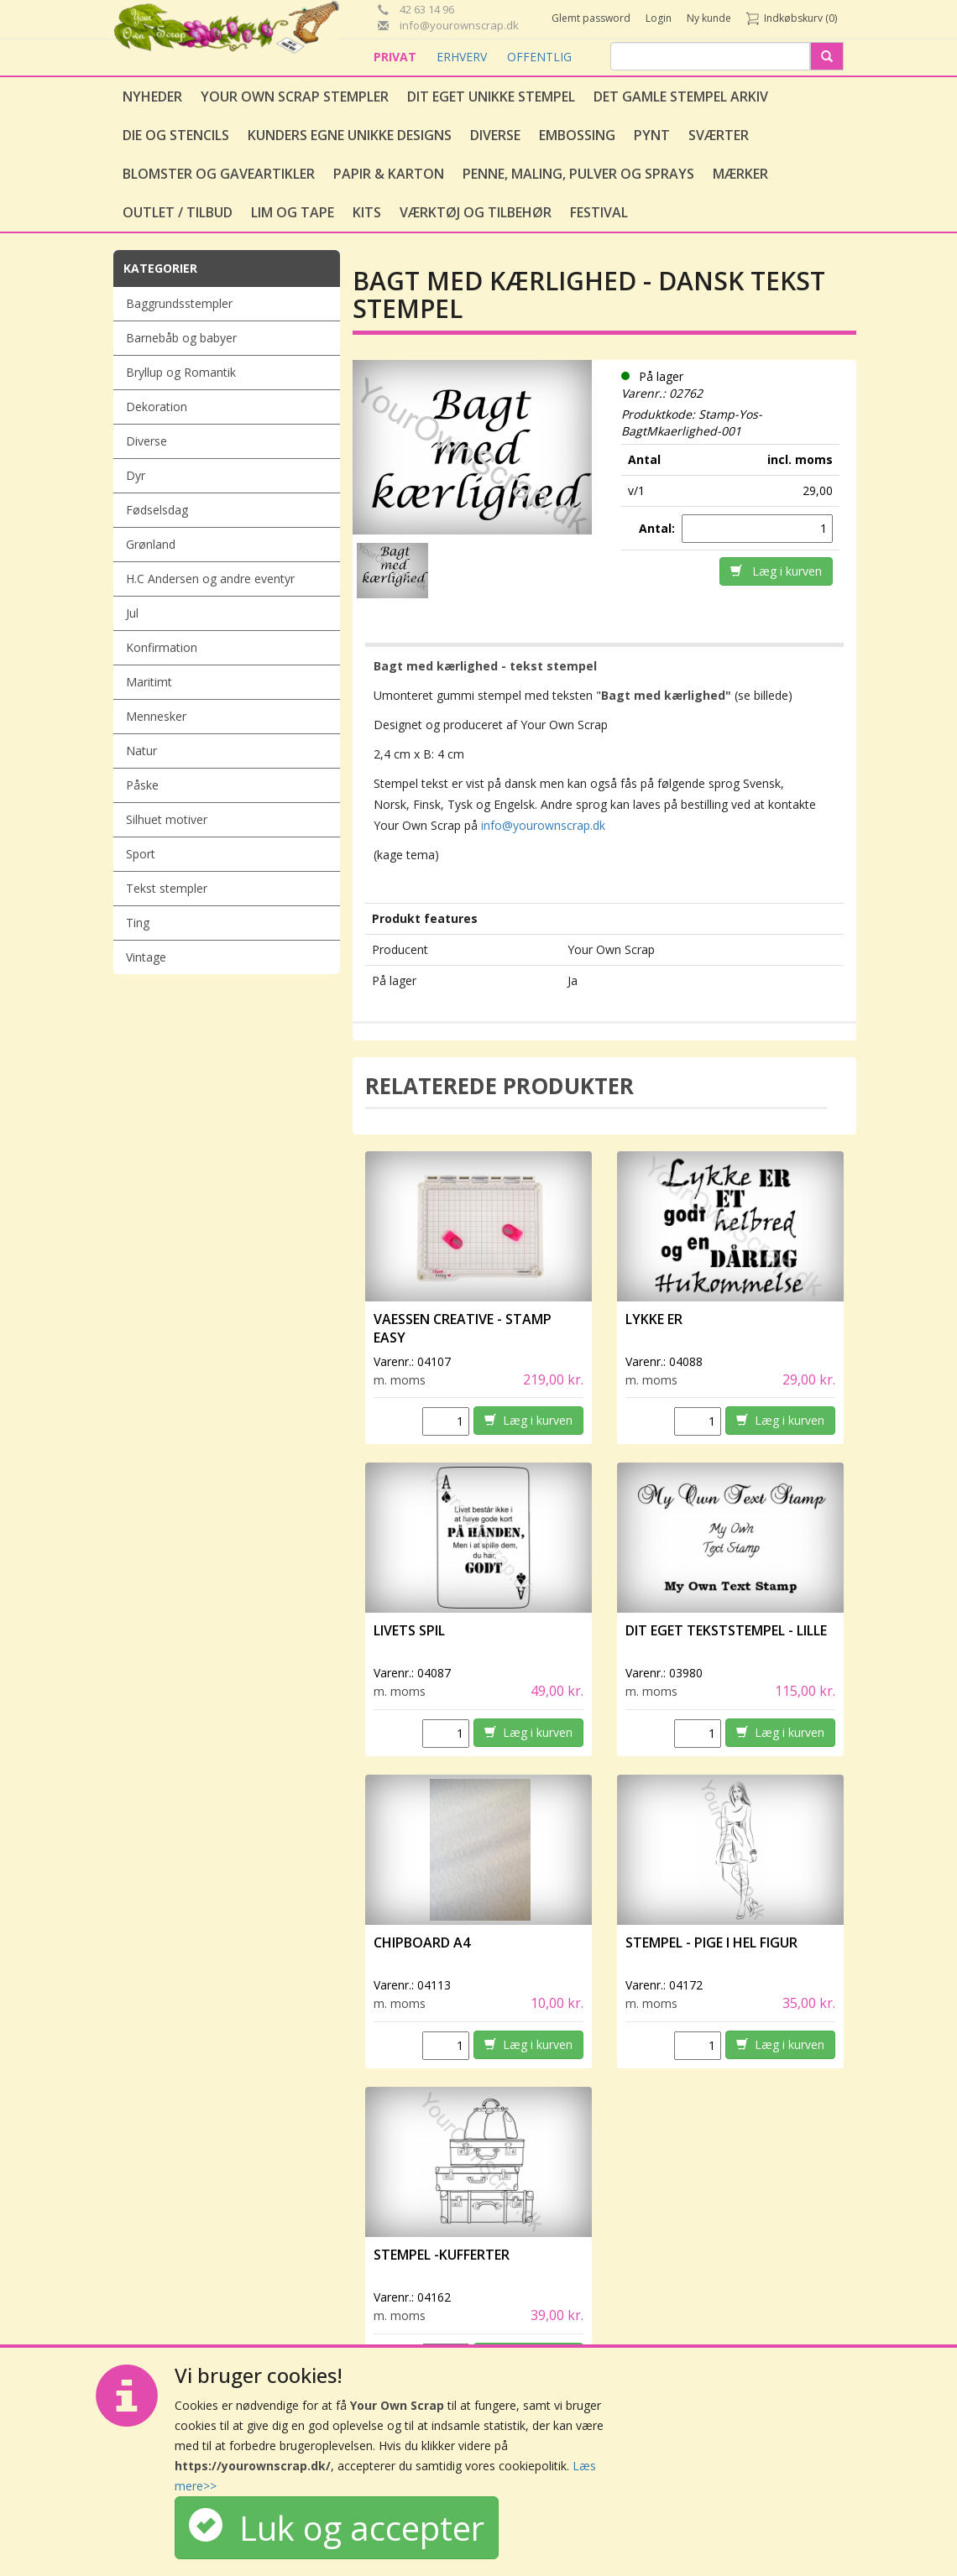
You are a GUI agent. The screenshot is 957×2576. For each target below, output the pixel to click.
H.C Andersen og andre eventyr (210, 579)
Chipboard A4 (422, 1942)
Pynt (652, 135)
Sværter (718, 135)
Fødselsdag (157, 510)
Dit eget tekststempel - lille (726, 1630)
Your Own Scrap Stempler (295, 96)
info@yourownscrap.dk (543, 825)
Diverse (495, 135)
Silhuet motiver (166, 819)
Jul (132, 613)
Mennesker (156, 716)
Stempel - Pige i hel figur (711, 1942)
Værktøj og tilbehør (476, 212)
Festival (599, 212)
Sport (140, 854)
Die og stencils (176, 135)
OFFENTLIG (539, 57)
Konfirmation (161, 647)
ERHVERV (463, 57)
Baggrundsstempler (179, 303)
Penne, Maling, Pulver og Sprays (578, 173)
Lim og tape (292, 212)
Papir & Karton (388, 173)
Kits (367, 212)
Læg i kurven (776, 571)
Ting (137, 923)
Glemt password (591, 18)
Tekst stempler (166, 888)
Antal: (658, 528)
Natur (141, 751)
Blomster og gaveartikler (219, 173)
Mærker (740, 173)
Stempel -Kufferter (442, 2254)
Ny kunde (709, 18)
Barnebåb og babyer (181, 338)
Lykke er (654, 1319)
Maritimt (149, 682)
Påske (142, 785)
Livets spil (409, 1630)
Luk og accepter (336, 2528)
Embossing (577, 135)
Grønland (150, 544)
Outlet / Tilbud (178, 212)
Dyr (135, 475)
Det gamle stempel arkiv (681, 96)
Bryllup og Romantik (181, 372)
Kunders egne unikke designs (350, 135)
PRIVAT (397, 57)
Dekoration (156, 407)
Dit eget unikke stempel (491, 96)
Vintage (146, 957)
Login (659, 18)
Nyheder (152, 96)
